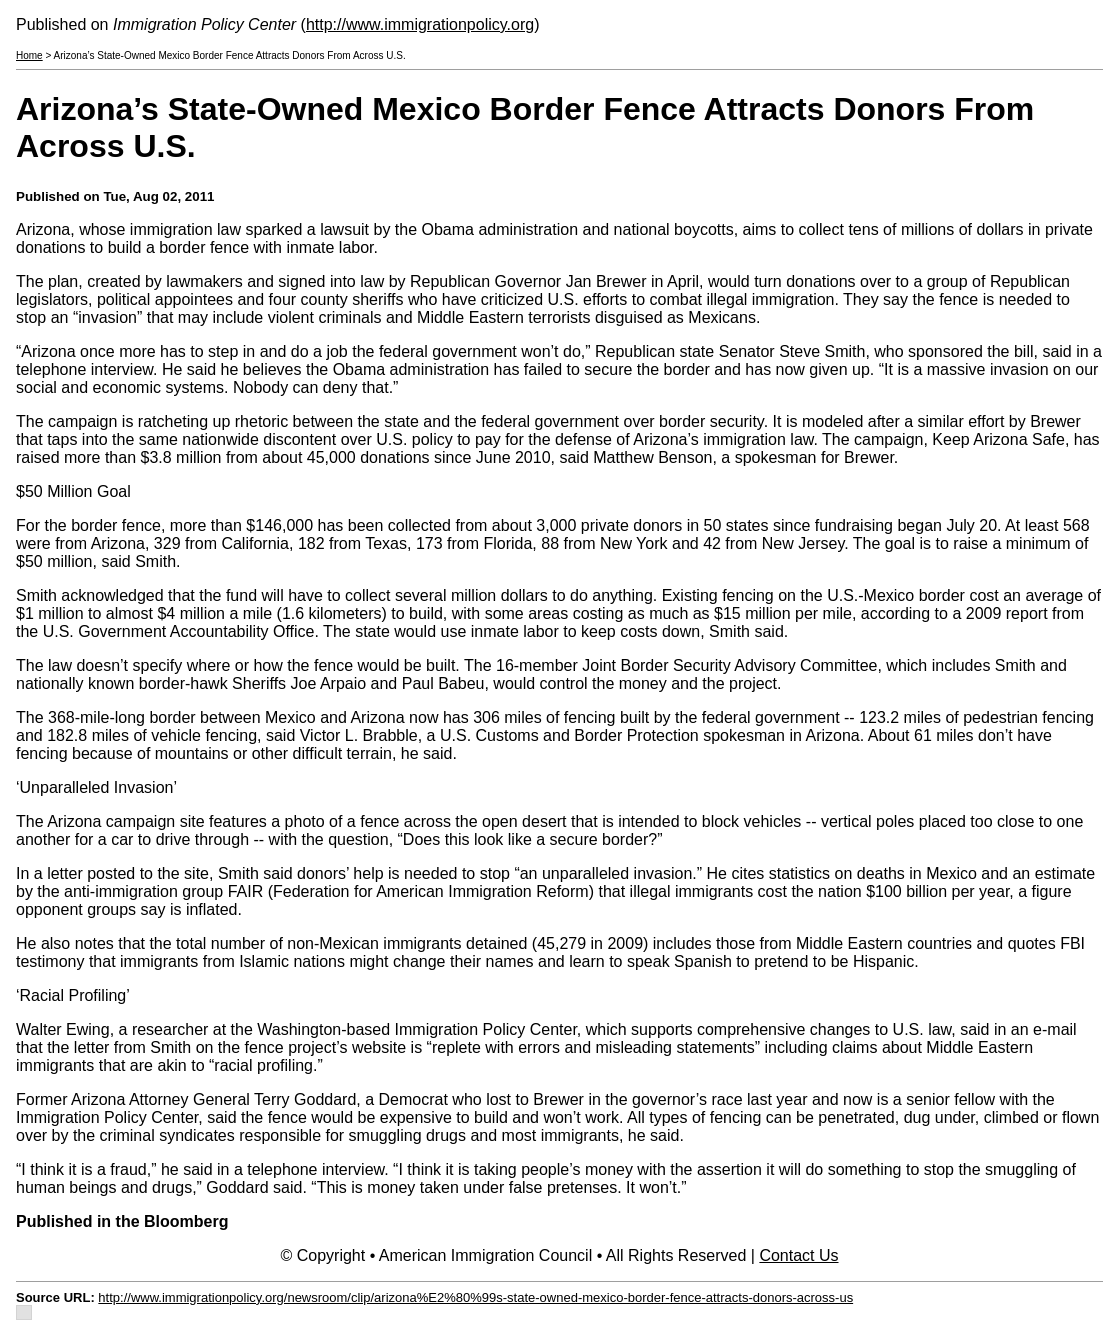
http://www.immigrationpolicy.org (420, 24)
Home (29, 55)
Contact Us (798, 1255)
